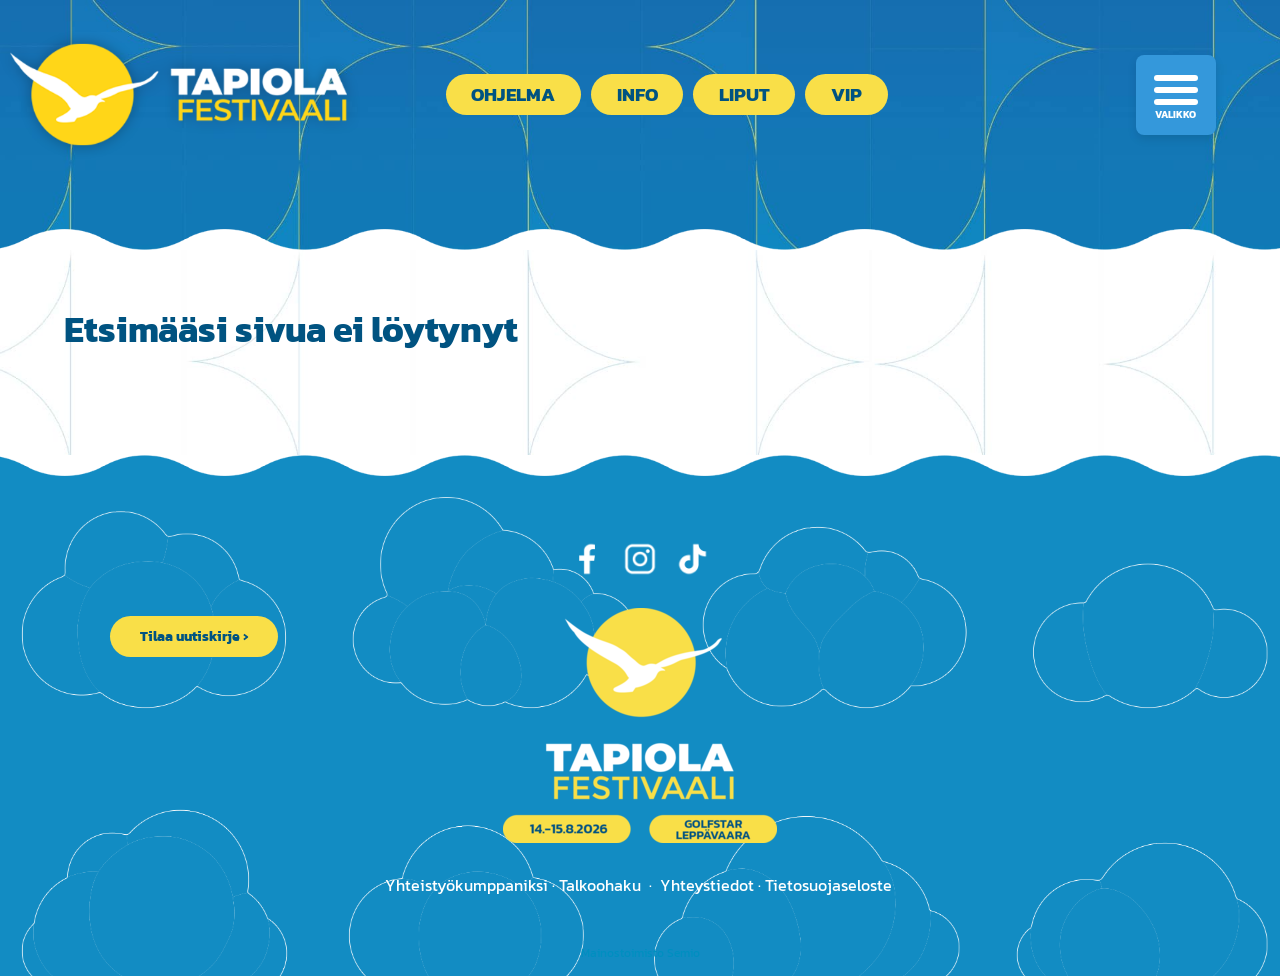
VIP (846, 94)
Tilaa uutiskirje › (194, 636)
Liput (744, 94)
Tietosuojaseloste (828, 885)
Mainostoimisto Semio (640, 953)
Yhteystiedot (707, 885)
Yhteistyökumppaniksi (466, 885)
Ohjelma (513, 94)
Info (637, 94)
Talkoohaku (600, 885)
